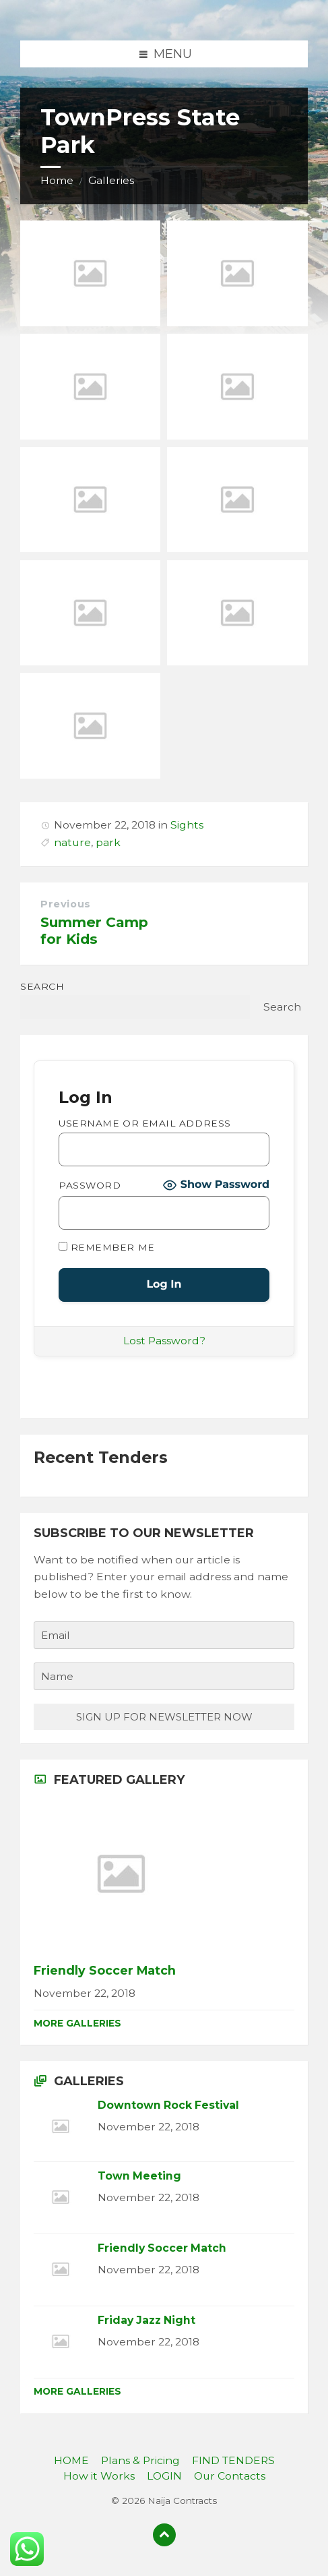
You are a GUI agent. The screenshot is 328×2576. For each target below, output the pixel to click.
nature (72, 842)
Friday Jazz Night (146, 2320)
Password (90, 1185)
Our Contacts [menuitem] (229, 2475)
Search (42, 986)
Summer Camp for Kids (94, 930)
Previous (65, 904)
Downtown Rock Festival (168, 2105)
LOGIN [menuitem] (164, 2475)
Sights (186, 824)
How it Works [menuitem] (99, 2475)
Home (56, 180)
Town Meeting (139, 2175)
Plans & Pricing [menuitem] (140, 2460)
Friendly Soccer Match (105, 1970)
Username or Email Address (145, 1123)
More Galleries (77, 2023)
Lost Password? (164, 1340)
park (108, 842)
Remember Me (107, 1247)
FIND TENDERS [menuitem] (233, 2460)
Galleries (111, 180)
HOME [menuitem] (71, 2460)
